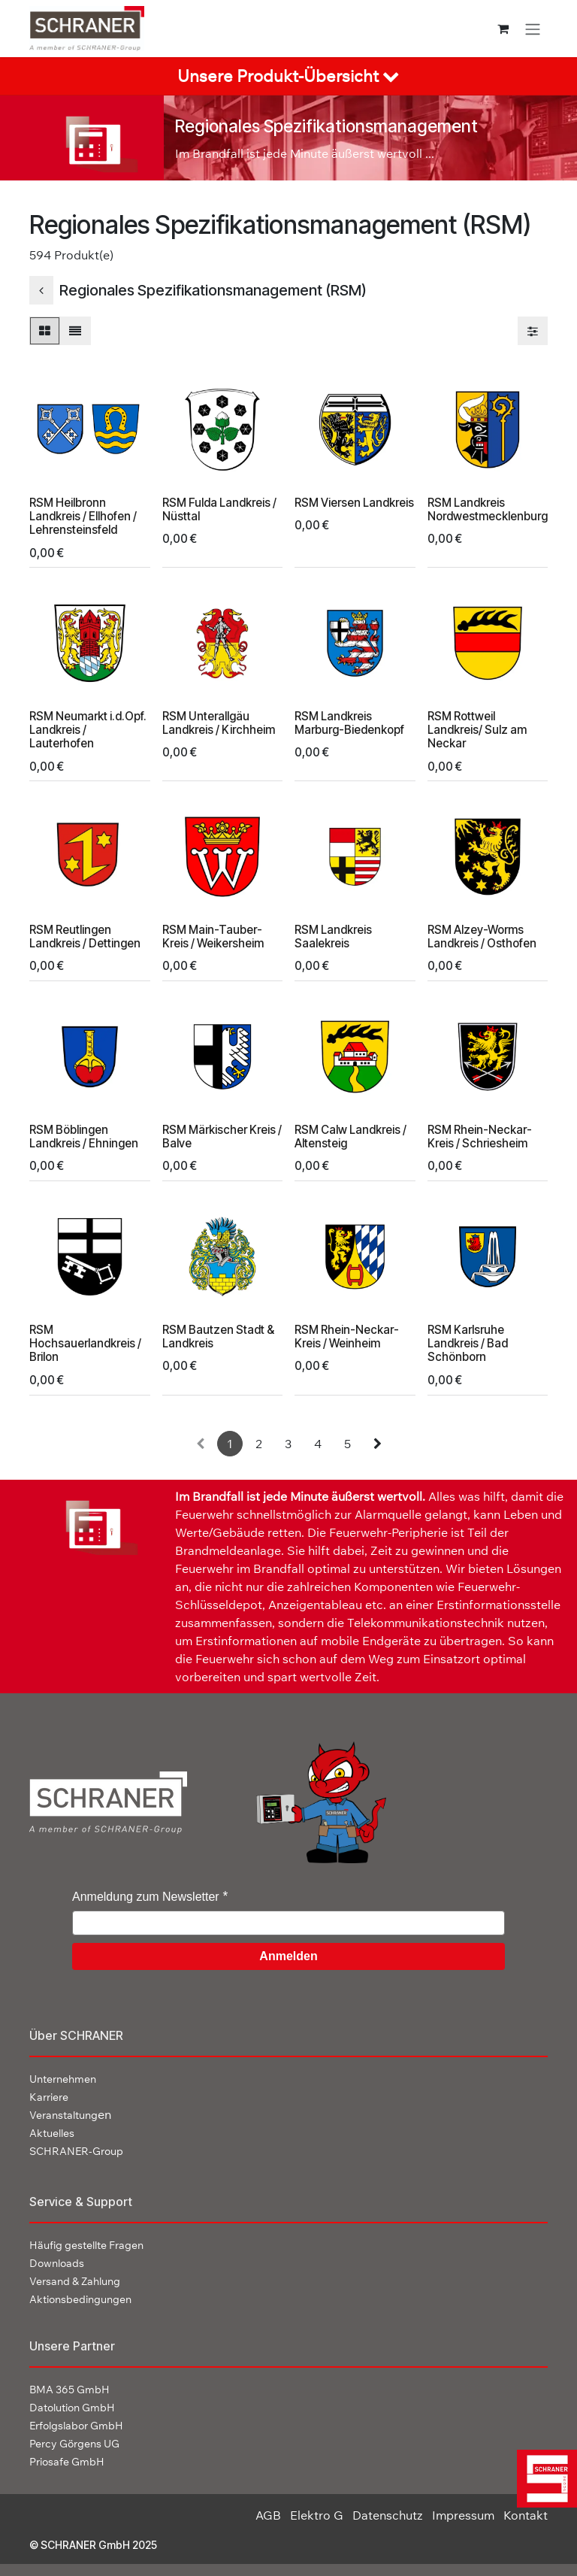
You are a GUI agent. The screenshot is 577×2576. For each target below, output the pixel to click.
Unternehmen (62, 2079)
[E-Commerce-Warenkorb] (503, 29)
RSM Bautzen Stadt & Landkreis (218, 1336)
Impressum (463, 2515)
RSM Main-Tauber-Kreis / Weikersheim (213, 936)
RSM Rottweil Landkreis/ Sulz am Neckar (477, 729)
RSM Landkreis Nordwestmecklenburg (487, 509)
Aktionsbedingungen (80, 2299)
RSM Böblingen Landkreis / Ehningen (83, 1136)
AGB (268, 2515)
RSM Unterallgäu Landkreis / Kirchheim (218, 723)
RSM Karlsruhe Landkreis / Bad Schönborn (467, 1343)
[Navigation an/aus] (533, 28)
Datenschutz (387, 2515)
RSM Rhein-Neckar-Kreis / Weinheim (347, 1336)
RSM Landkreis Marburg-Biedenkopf (349, 723)
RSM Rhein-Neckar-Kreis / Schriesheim (479, 1136)
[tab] (288, 76)
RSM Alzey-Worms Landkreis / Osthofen (481, 936)
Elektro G (316, 2515)
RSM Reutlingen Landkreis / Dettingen (84, 936)
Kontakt (525, 2515)
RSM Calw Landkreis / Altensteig (350, 1136)
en (70, 2114)
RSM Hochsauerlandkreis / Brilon (85, 1343)
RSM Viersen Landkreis (354, 502)
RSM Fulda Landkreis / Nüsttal (219, 509)
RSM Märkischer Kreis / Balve (222, 1136)
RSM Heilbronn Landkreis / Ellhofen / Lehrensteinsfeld (83, 515)
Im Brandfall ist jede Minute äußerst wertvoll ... (304, 153)
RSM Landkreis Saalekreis (333, 936)
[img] (543, 2478)
